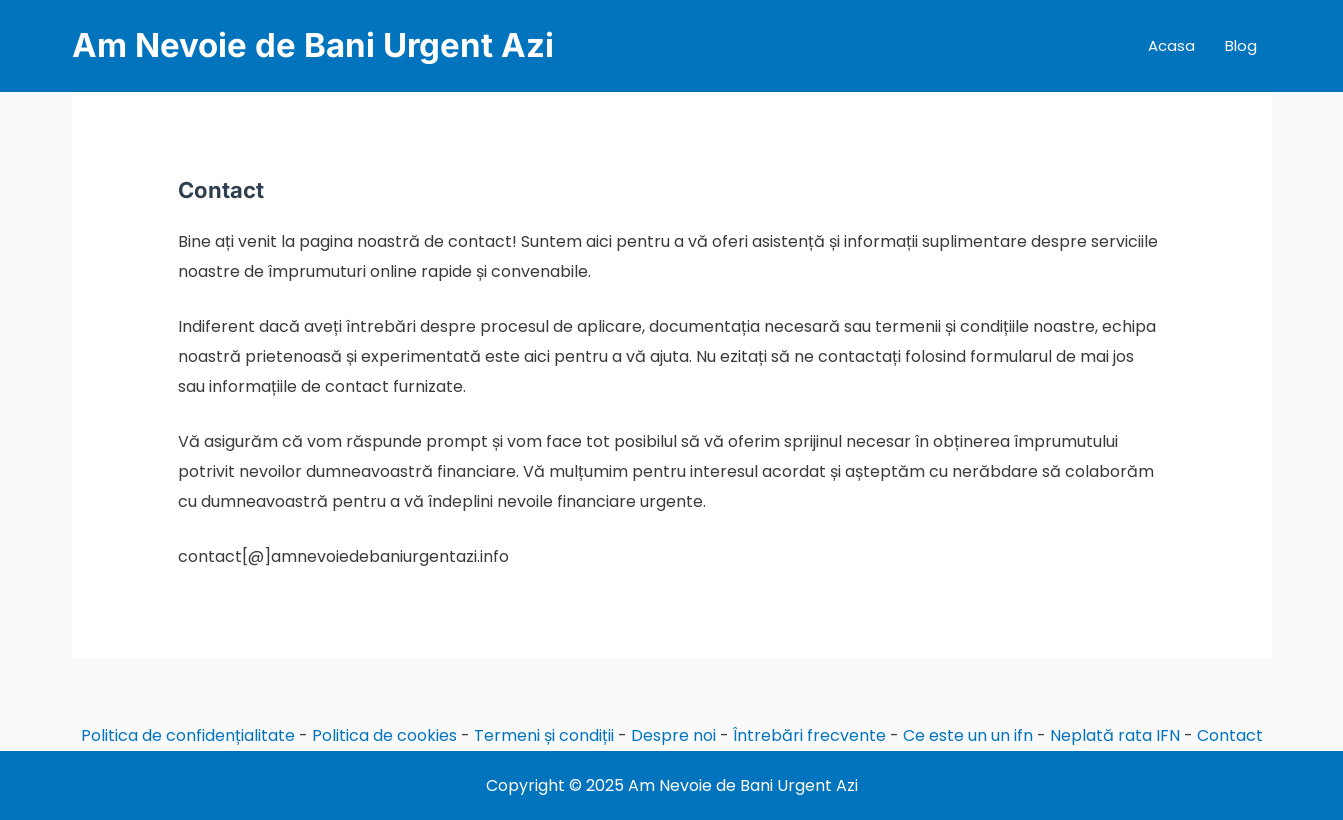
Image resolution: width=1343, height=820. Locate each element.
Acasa (1171, 45)
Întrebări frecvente (809, 735)
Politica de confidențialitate (188, 735)
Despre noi (673, 735)
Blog (1241, 45)
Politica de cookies (384, 735)
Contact (1230, 735)
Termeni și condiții (544, 735)
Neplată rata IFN (1115, 735)
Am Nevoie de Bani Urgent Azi (313, 45)
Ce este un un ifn (968, 735)
